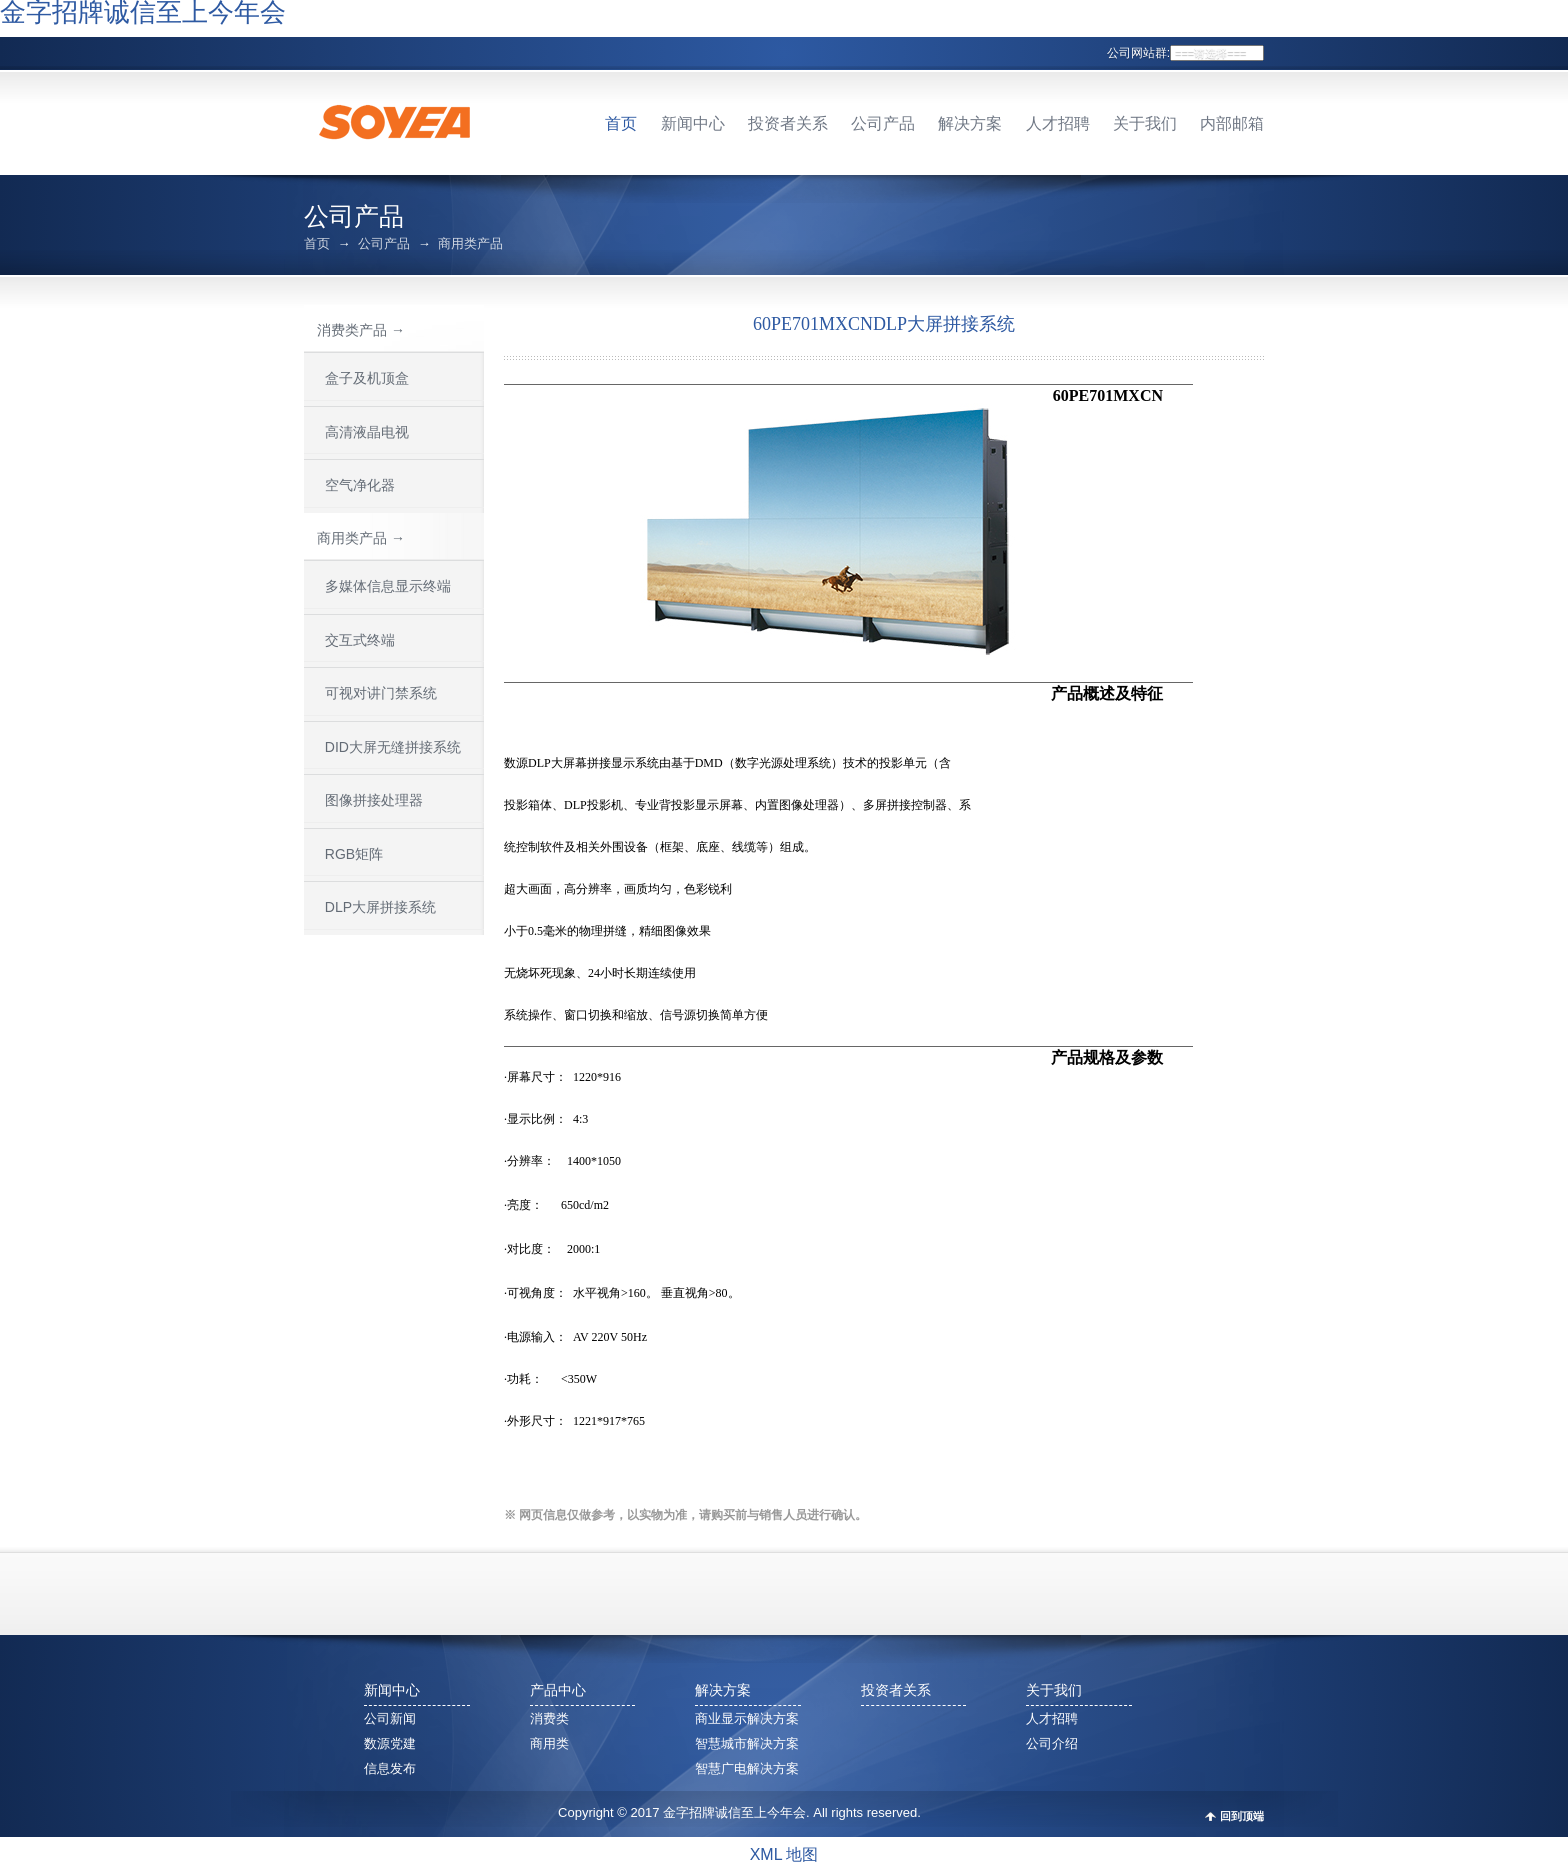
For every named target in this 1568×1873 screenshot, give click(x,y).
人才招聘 (1058, 123)
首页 (621, 123)
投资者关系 (788, 123)
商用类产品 (470, 243)
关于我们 (1145, 123)
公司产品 (883, 123)
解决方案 (970, 123)
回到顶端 (1242, 1816)
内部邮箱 (1232, 123)
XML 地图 (784, 1854)
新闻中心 (693, 123)
